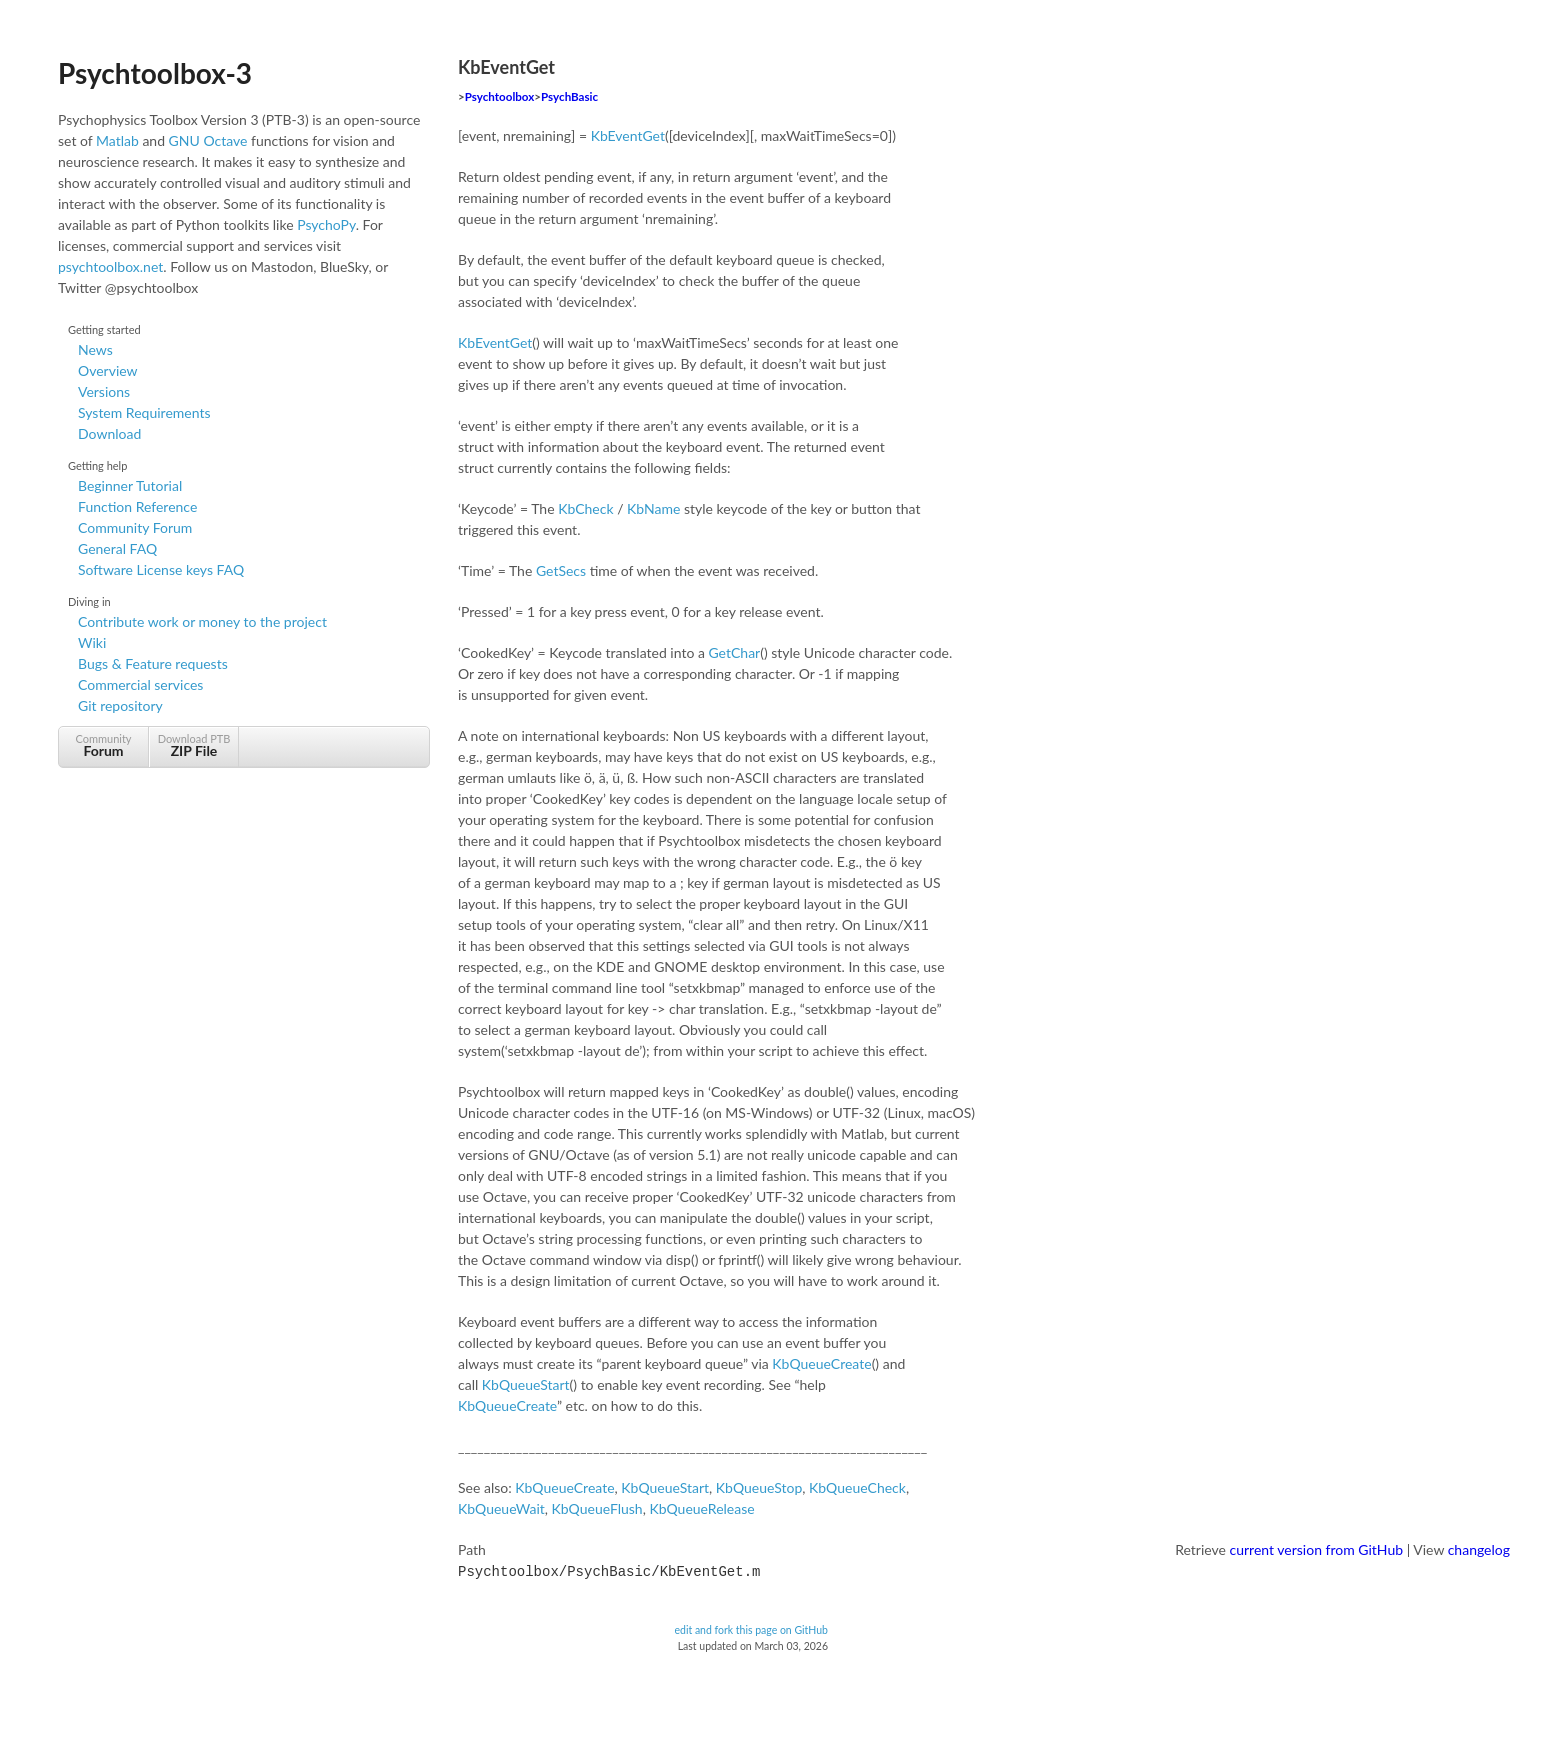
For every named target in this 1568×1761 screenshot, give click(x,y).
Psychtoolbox (500, 96)
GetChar (734, 652)
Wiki (92, 642)
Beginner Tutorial (130, 485)
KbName (653, 508)
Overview (108, 370)
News (95, 349)
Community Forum (135, 527)
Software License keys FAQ (161, 569)
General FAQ (117, 548)
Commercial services (140, 684)
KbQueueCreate (821, 1363)
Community (103, 745)
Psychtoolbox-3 (155, 73)
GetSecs (561, 570)
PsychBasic (569, 96)
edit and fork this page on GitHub (751, 1628)
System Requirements (144, 412)
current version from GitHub (1317, 1549)
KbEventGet (628, 135)
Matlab (117, 140)
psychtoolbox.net (110, 266)
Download (109, 433)
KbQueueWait (501, 1508)
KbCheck (585, 508)
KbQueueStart (526, 1384)
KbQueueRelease (701, 1508)
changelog (1479, 1549)
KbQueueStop (759, 1487)
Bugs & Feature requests (153, 663)
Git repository (120, 705)
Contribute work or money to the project (202, 621)
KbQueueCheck (857, 1487)
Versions (104, 391)
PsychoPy (326, 224)
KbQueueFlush (597, 1508)
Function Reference (137, 506)
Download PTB (194, 745)
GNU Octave (208, 140)
